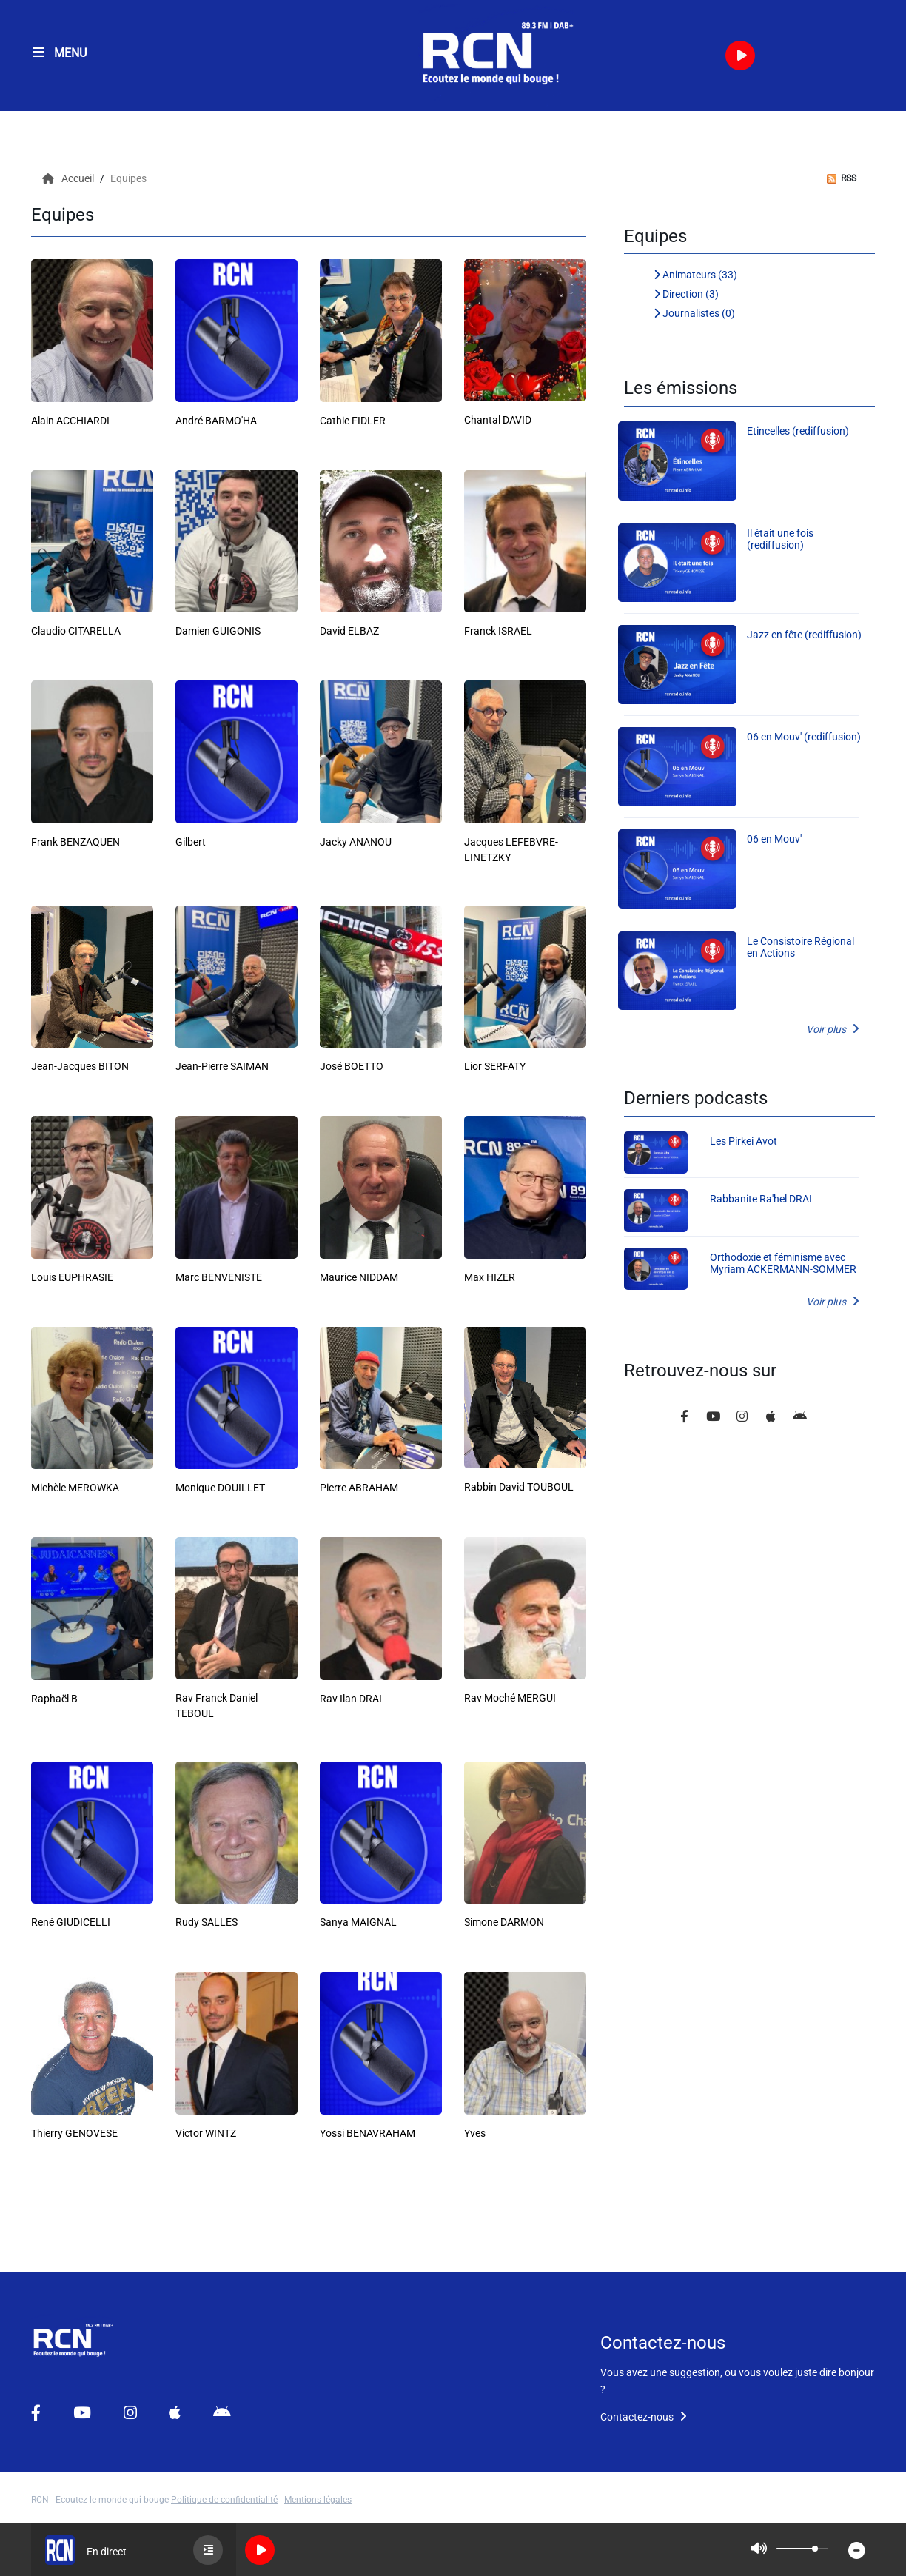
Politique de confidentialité (224, 2500)
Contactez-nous (643, 2417)
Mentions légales (318, 2500)
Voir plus (832, 1029)
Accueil (69, 178)
